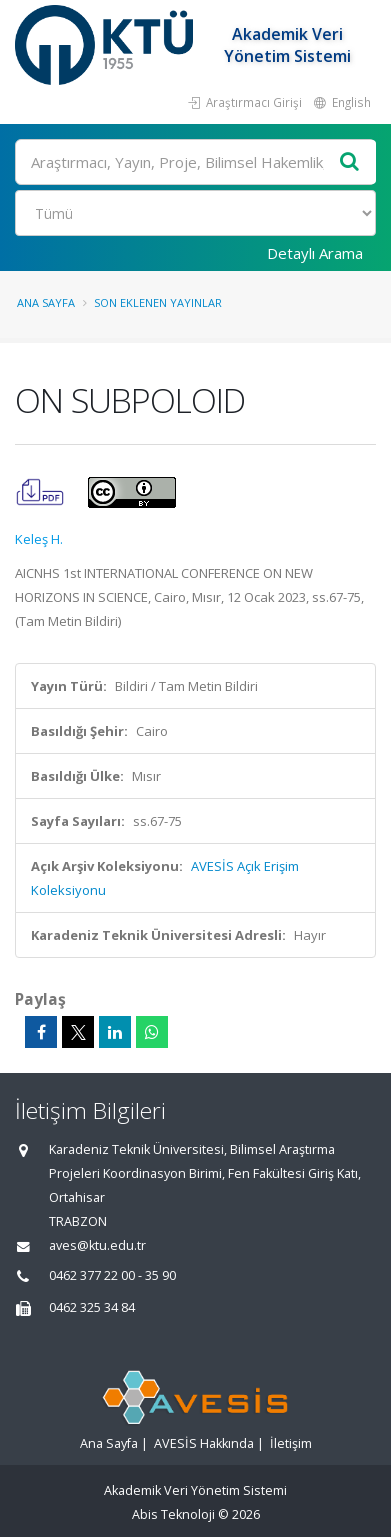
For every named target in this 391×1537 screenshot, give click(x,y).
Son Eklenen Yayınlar (158, 302)
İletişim (291, 1443)
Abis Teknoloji (173, 1514)
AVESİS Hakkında (204, 1443)
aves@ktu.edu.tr (97, 1245)
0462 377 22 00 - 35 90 (112, 1275)
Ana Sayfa (46, 302)
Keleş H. (39, 539)
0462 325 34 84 (92, 1307)
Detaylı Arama (315, 253)
